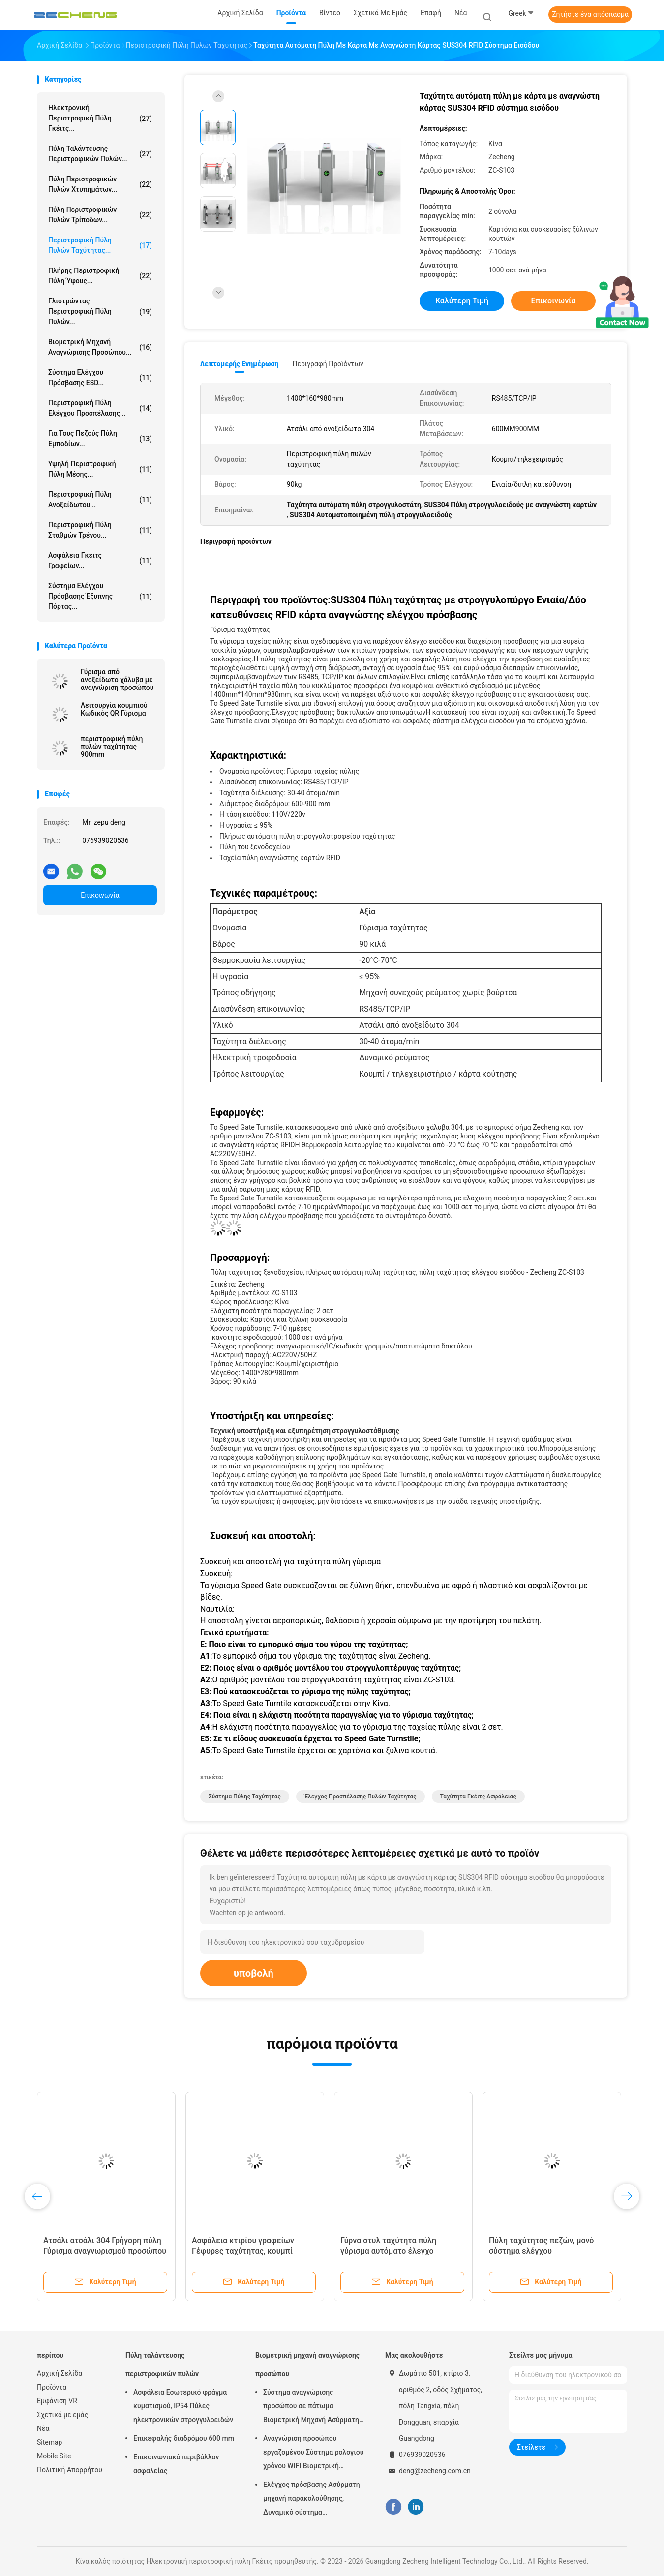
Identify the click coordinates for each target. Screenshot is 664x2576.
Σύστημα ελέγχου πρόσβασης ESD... (100, 377)
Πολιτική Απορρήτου (69, 2470)
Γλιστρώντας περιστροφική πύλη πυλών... (100, 311)
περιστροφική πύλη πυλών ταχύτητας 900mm (112, 746)
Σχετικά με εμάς (62, 2415)
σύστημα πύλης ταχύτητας (245, 1796)
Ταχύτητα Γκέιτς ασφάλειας (478, 1796)
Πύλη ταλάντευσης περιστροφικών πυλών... (100, 154)
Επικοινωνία (100, 895)
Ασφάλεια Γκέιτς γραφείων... (100, 560)
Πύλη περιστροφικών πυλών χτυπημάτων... (100, 184)
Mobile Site (54, 2456)
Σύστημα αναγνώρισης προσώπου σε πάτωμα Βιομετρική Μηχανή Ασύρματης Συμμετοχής (312, 2407)
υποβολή (253, 1973)
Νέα (43, 2428)
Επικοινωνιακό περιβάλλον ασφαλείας (176, 2464)
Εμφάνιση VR (57, 2401)
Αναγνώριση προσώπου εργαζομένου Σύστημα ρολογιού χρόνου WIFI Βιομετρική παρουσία (313, 2453)
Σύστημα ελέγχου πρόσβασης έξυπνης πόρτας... (100, 596)
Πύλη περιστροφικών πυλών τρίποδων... (100, 215)
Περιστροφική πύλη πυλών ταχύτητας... (100, 245)
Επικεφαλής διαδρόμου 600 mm (183, 2438)
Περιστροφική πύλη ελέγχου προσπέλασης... (100, 408)
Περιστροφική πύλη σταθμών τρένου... (100, 530)
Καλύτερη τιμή (461, 300)
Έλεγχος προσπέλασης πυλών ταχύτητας (360, 1796)
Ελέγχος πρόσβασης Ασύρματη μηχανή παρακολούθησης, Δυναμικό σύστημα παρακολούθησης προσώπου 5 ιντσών (311, 2500)
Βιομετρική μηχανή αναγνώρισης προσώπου (307, 2364)
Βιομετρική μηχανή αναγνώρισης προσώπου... (100, 347)
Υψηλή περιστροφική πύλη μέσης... (100, 469)
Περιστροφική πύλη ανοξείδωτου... (100, 499)
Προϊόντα (51, 2387)
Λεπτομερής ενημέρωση (239, 364)
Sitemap (49, 2442)
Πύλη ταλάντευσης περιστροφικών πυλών (162, 2364)
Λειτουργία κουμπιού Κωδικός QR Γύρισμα (114, 709)
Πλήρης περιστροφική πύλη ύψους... (100, 276)
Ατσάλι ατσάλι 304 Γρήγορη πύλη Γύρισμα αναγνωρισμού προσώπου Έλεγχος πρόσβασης (104, 2251)
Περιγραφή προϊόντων (327, 364)
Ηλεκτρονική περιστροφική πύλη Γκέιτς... (100, 118)
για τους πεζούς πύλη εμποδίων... (100, 438)
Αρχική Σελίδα (59, 2373)
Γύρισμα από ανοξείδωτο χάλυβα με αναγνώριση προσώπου (117, 679)
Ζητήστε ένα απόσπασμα (590, 14)
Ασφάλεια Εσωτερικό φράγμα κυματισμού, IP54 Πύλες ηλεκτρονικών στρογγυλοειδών (183, 2406)
